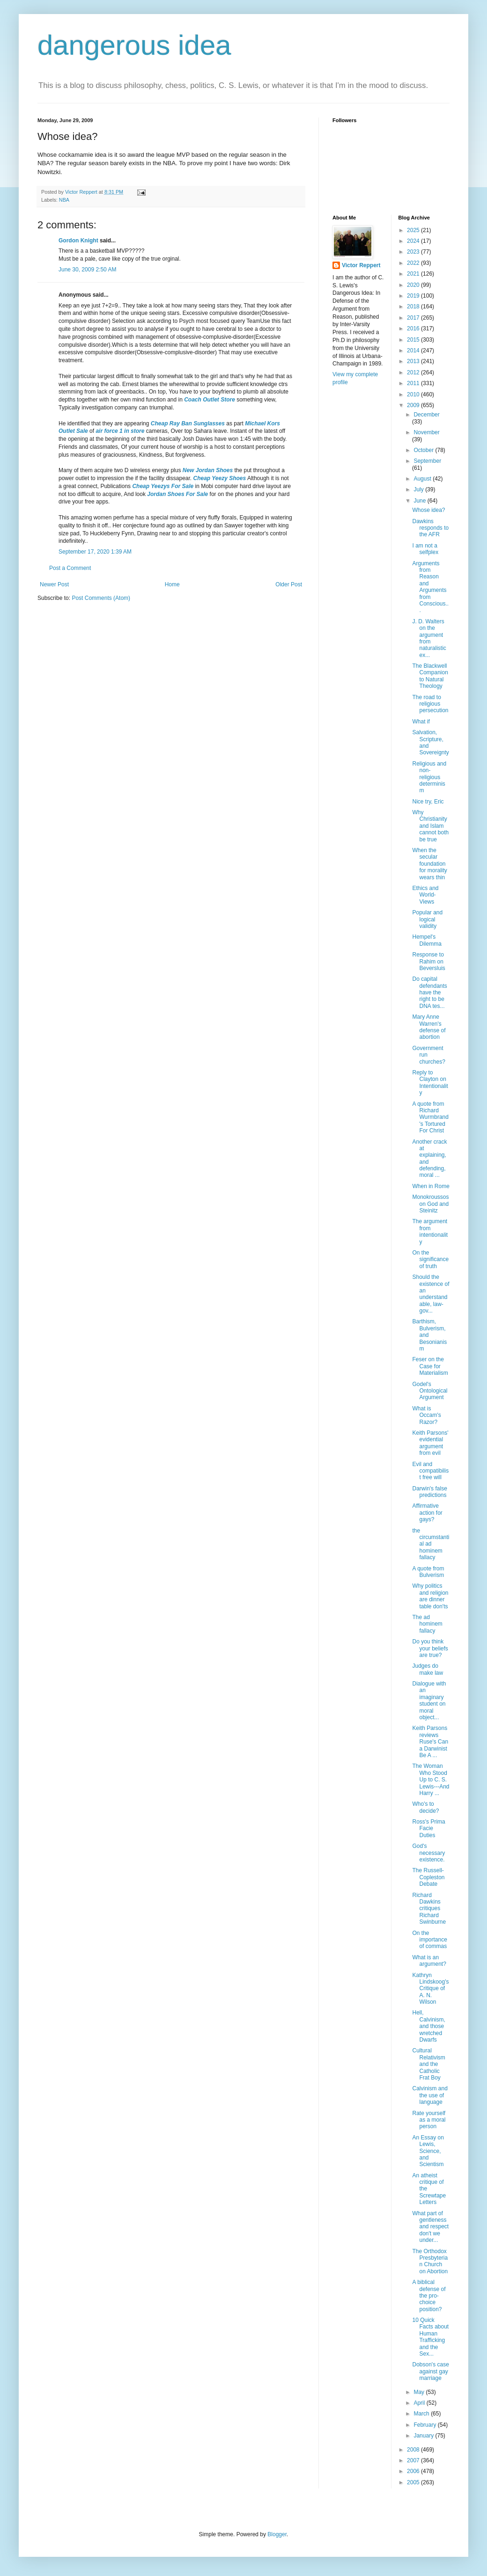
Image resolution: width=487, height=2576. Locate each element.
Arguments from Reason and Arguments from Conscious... (430, 587)
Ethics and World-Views (425, 895)
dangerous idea (134, 45)
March (422, 2413)
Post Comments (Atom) (101, 598)
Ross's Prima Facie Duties (428, 1828)
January (424, 2435)
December (426, 414)
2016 (414, 328)
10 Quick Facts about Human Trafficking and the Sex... (430, 2337)
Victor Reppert (361, 265)
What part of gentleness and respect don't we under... (430, 2227)
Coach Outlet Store (209, 399)
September (427, 461)
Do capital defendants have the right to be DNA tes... (429, 992)
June (420, 500)
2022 (414, 263)
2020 (414, 285)
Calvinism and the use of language (429, 2095)
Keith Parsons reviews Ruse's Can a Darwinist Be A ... (430, 1742)
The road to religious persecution (430, 704)
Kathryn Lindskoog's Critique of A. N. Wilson (430, 1989)
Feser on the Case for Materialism (430, 1366)
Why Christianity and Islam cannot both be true (430, 826)
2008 (414, 2449)
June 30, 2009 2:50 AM (87, 269)
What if (420, 721)
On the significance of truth (430, 1259)
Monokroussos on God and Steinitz (430, 1204)
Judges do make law (427, 1669)
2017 (414, 317)
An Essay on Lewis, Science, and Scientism (427, 2151)
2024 (414, 241)
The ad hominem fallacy (427, 1624)
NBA (64, 200)
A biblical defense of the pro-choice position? (428, 2296)
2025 (414, 230)
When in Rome (430, 1186)
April (419, 2403)
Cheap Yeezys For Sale (162, 486)
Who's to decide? (425, 1807)
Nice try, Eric (427, 801)
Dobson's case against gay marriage (430, 2371)
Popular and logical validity (427, 919)
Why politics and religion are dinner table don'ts (430, 1596)
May (419, 2392)
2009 (414, 405)
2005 (414, 2482)
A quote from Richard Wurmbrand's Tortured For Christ (430, 1117)
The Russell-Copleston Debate (428, 1877)
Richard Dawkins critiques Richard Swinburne (429, 1909)
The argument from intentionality (430, 1231)
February (425, 2425)
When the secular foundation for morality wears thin (429, 864)
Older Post (288, 584)
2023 (414, 251)
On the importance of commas (429, 1940)
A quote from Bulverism (428, 1571)
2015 (414, 339)
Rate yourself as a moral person (428, 2120)
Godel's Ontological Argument (429, 1391)
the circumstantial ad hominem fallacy (430, 1544)
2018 (414, 306)
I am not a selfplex (425, 548)
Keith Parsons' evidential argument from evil (430, 1443)
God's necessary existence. (428, 1853)
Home (172, 584)
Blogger (277, 2534)
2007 (414, 2460)
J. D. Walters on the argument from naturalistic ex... (429, 638)
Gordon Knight (78, 240)
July (419, 489)
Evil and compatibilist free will (430, 1471)
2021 (414, 273)
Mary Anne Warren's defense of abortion (428, 1027)
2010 (414, 394)
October (424, 450)
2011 (414, 383)
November (426, 432)
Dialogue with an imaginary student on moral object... (429, 1700)
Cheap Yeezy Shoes (219, 478)
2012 (414, 372)
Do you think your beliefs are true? (430, 1648)
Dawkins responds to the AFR (430, 528)
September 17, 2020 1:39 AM (95, 551)
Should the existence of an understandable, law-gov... (430, 1294)
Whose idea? (428, 510)
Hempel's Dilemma (426, 940)
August (423, 478)
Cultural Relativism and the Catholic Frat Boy (428, 2064)
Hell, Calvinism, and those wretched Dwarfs (428, 2026)
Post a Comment (70, 568)
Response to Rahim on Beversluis (428, 961)
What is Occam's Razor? (426, 1415)
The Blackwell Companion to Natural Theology (430, 676)
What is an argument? (429, 1960)
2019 (414, 295)
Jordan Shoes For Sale (177, 494)
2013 (414, 361)
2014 (414, 350)
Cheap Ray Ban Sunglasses (188, 423)
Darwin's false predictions (429, 1491)
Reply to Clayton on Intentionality (430, 1082)
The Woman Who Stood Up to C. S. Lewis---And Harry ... (430, 1779)
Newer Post (54, 584)
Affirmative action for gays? (427, 1513)
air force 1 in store (120, 431)
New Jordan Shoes (208, 470)
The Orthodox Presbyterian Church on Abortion (430, 2261)
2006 (414, 2471)
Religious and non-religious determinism (429, 777)
